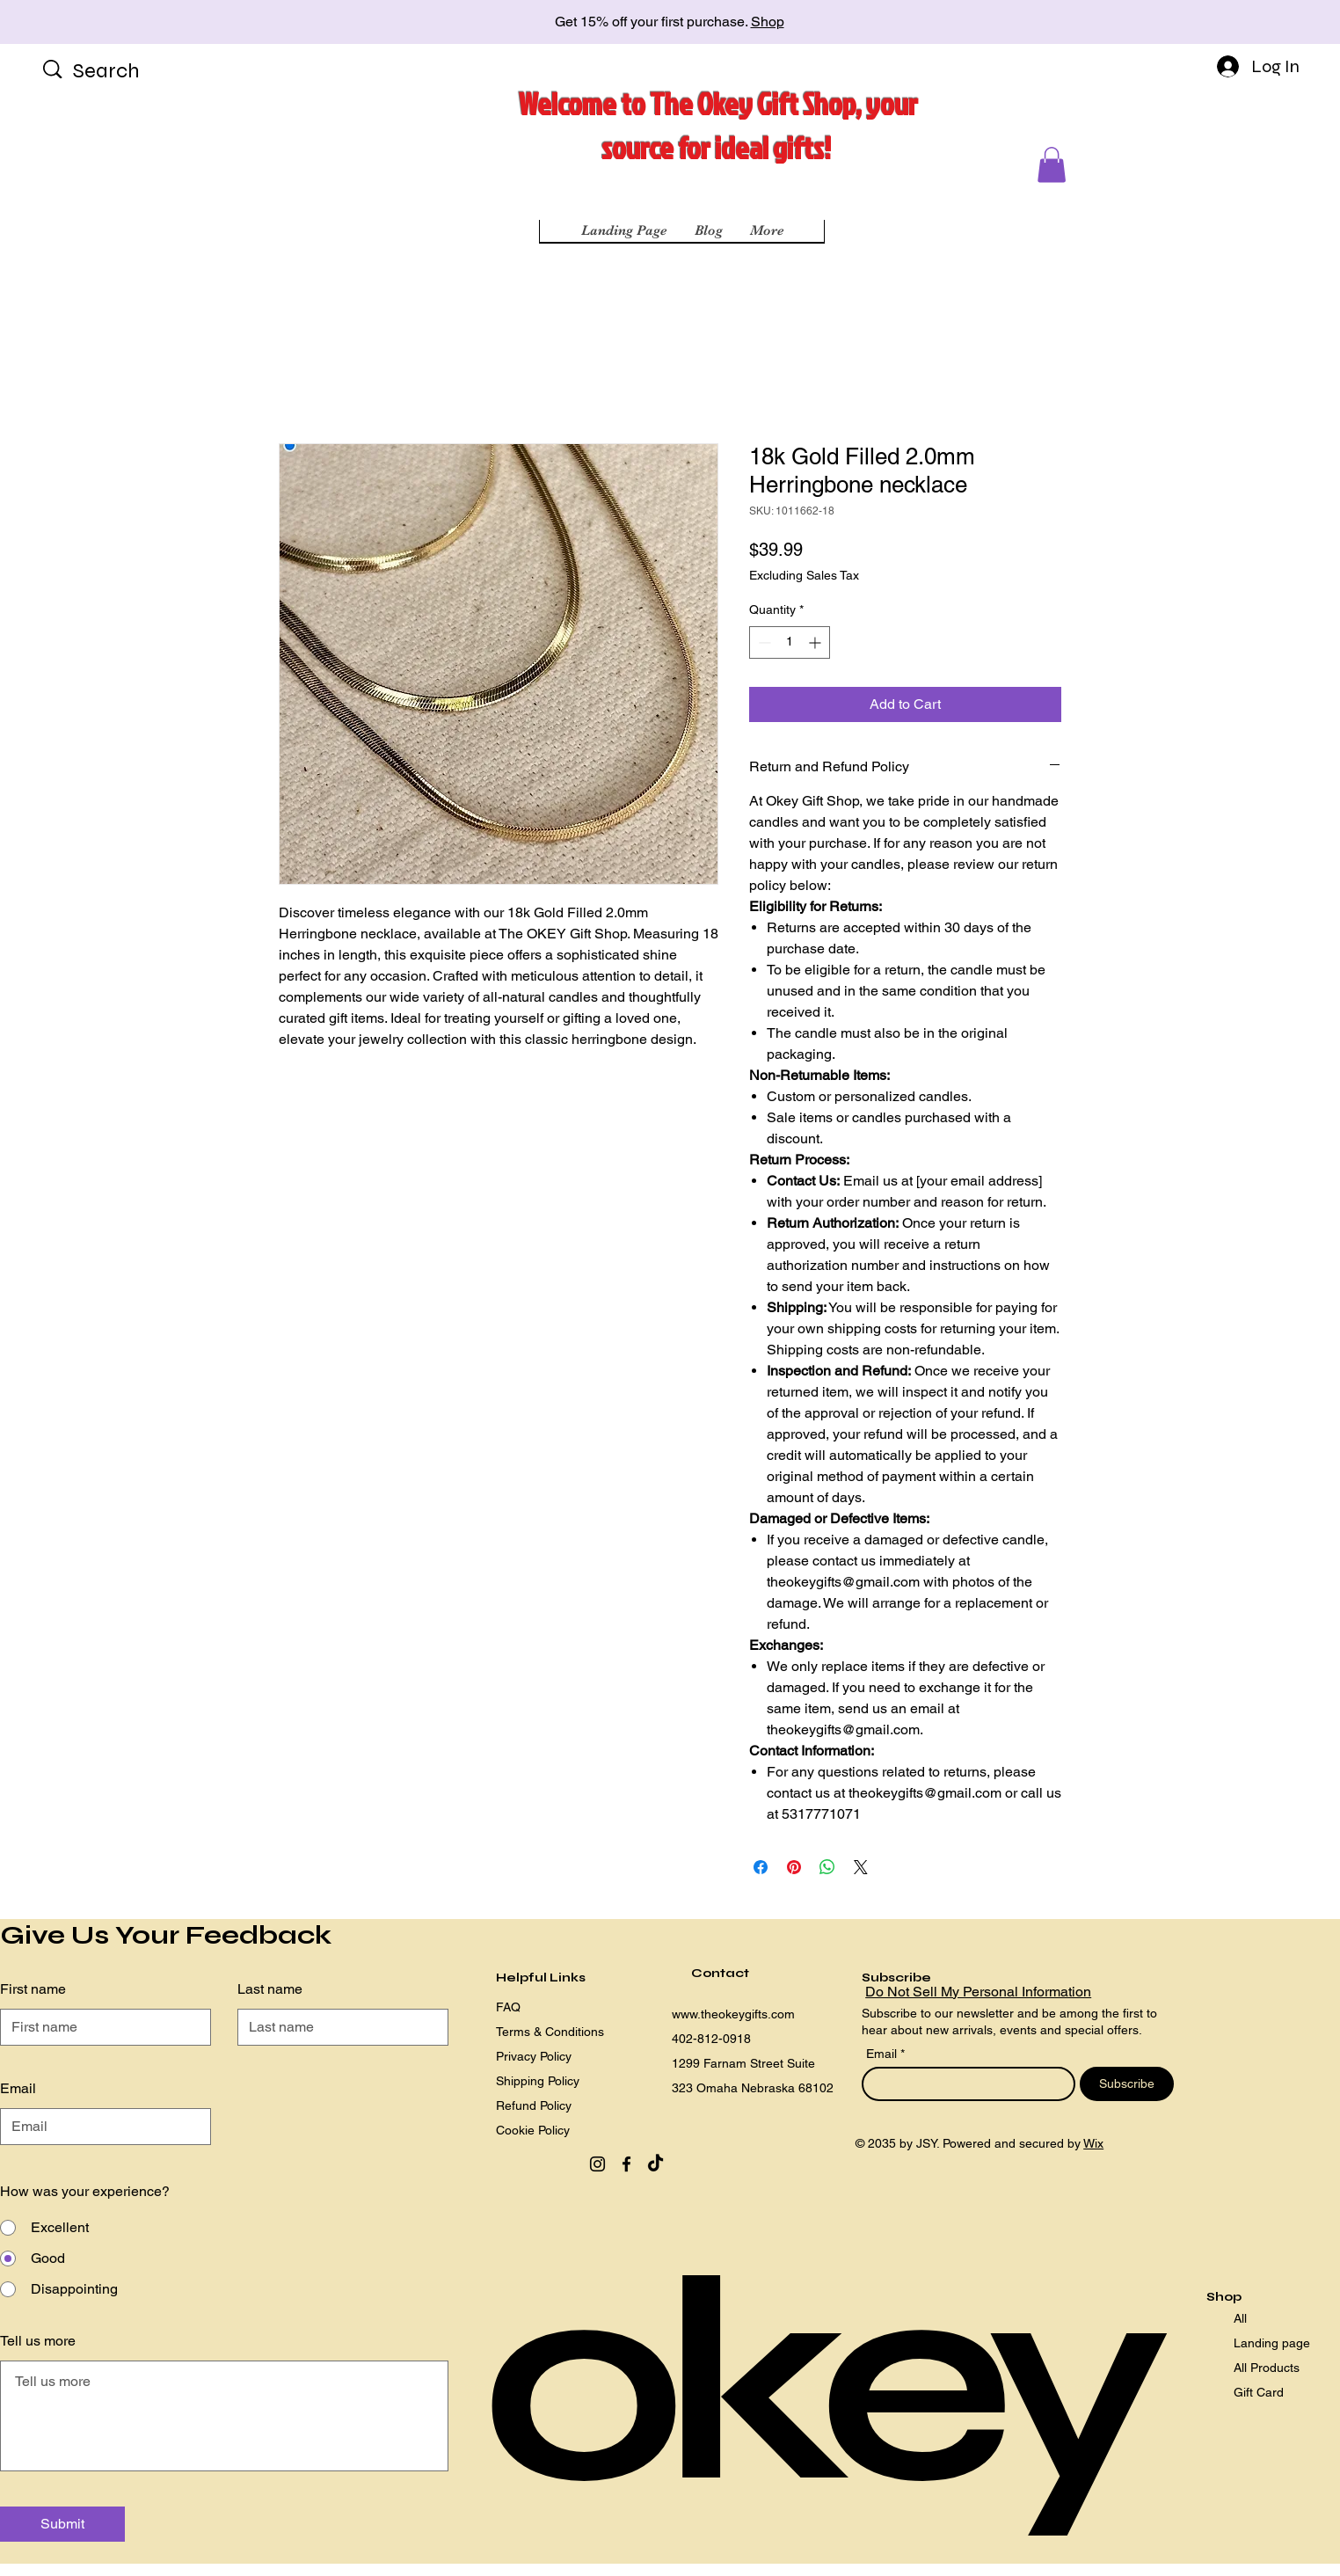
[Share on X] (860, 1867)
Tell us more (38, 2341)
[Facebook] (626, 2164)
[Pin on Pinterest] (794, 1867)
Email (883, 2053)
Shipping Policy (537, 2081)
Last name (269, 1989)
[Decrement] (763, 642)
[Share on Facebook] (760, 1867)
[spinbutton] (789, 642)
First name (33, 1989)
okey (815, 2383)
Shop (767, 21)
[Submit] (62, 2524)
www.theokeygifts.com (733, 2014)
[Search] (129, 71)
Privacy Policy (534, 2056)
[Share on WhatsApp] (827, 1867)
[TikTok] (655, 2164)
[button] (1052, 165)
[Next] (1247, 22)
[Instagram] (597, 2164)
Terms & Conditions (550, 2032)
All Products (1267, 2368)
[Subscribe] (1127, 2084)
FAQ (508, 2007)
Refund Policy (534, 2105)
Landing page (1272, 2343)
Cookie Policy (533, 2130)
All (1240, 2318)
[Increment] (816, 642)
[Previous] (92, 22)
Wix (1093, 2143)
